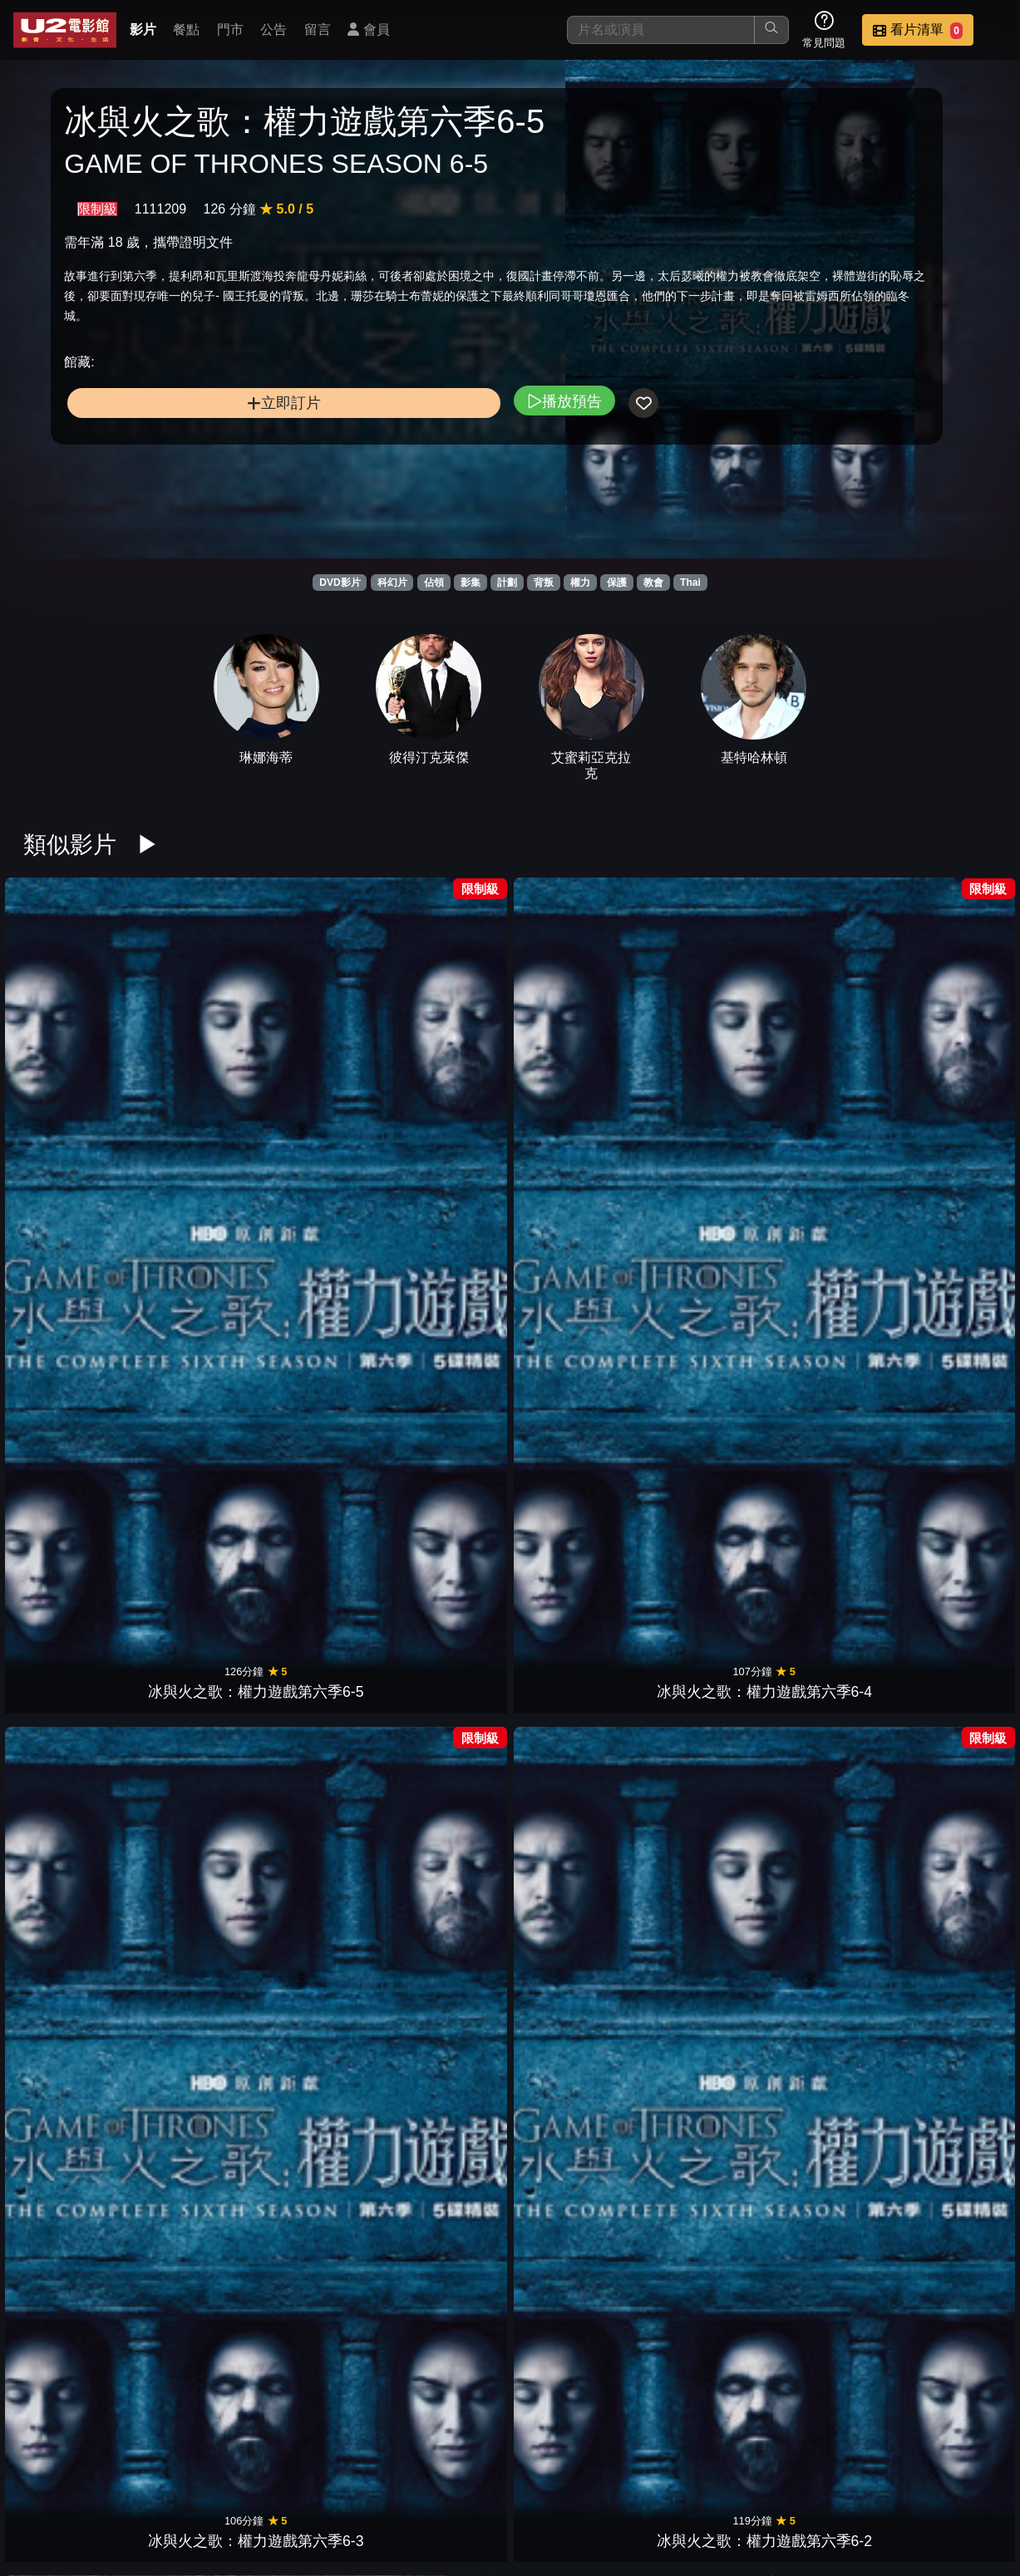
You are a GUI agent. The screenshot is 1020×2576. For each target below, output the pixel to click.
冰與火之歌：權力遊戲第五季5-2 (199, 1458)
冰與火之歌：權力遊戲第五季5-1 (323, 1458)
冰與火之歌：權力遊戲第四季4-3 (697, 1458)
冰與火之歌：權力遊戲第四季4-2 (820, 1458)
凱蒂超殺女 (199, 1913)
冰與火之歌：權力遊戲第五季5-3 (76, 1458)
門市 (230, 29)
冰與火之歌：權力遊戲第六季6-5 (76, 1025)
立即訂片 (176, 509)
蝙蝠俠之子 (75, 1697)
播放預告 (348, 506)
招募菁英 (802, 2458)
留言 (317, 29)
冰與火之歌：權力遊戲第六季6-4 (199, 1025)
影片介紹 (394, 2458)
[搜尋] (661, 30)
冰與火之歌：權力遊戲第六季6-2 (448, 1025)
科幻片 (392, 582)
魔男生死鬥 (323, 1697)
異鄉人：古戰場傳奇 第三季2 (200, 2108)
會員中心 (965, 2458)
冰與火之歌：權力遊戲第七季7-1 (697, 1242)
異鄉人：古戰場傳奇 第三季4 (945, 1891)
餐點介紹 (476, 2458)
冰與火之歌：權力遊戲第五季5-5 (820, 1242)
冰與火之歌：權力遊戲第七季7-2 (572, 1242)
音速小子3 (76, 1913)
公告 (273, 29)
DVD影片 (339, 582)
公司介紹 (883, 2458)
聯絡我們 (720, 2458)
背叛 (544, 582)
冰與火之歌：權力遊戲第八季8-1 (76, 1242)
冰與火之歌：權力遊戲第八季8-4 (697, 1025)
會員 (368, 29)
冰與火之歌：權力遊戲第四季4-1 (944, 1458)
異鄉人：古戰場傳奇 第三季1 (324, 2108)
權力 (580, 582)
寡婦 (572, 2130)
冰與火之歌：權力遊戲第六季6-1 (572, 1025)
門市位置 (557, 2458)
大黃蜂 (448, 2130)
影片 (143, 29)
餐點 (186, 29)
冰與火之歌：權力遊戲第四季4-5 (448, 1458)
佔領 (434, 582)
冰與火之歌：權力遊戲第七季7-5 (199, 1242)
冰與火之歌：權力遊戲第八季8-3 (820, 1025)
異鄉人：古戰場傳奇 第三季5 (820, 1891)
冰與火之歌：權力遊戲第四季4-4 (572, 1458)
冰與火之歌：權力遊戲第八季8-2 (944, 1025)
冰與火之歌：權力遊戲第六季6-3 (323, 1025)
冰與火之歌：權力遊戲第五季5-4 (944, 1242)
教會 (653, 582)
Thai (690, 582)
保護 (617, 582)
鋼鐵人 (199, 1697)
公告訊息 (639, 2458)
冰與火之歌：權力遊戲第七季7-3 (448, 1242)
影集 (470, 582)
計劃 (507, 582)
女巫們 (696, 1913)
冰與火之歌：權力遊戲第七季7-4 (323, 1242)
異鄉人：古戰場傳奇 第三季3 (75, 2108)
